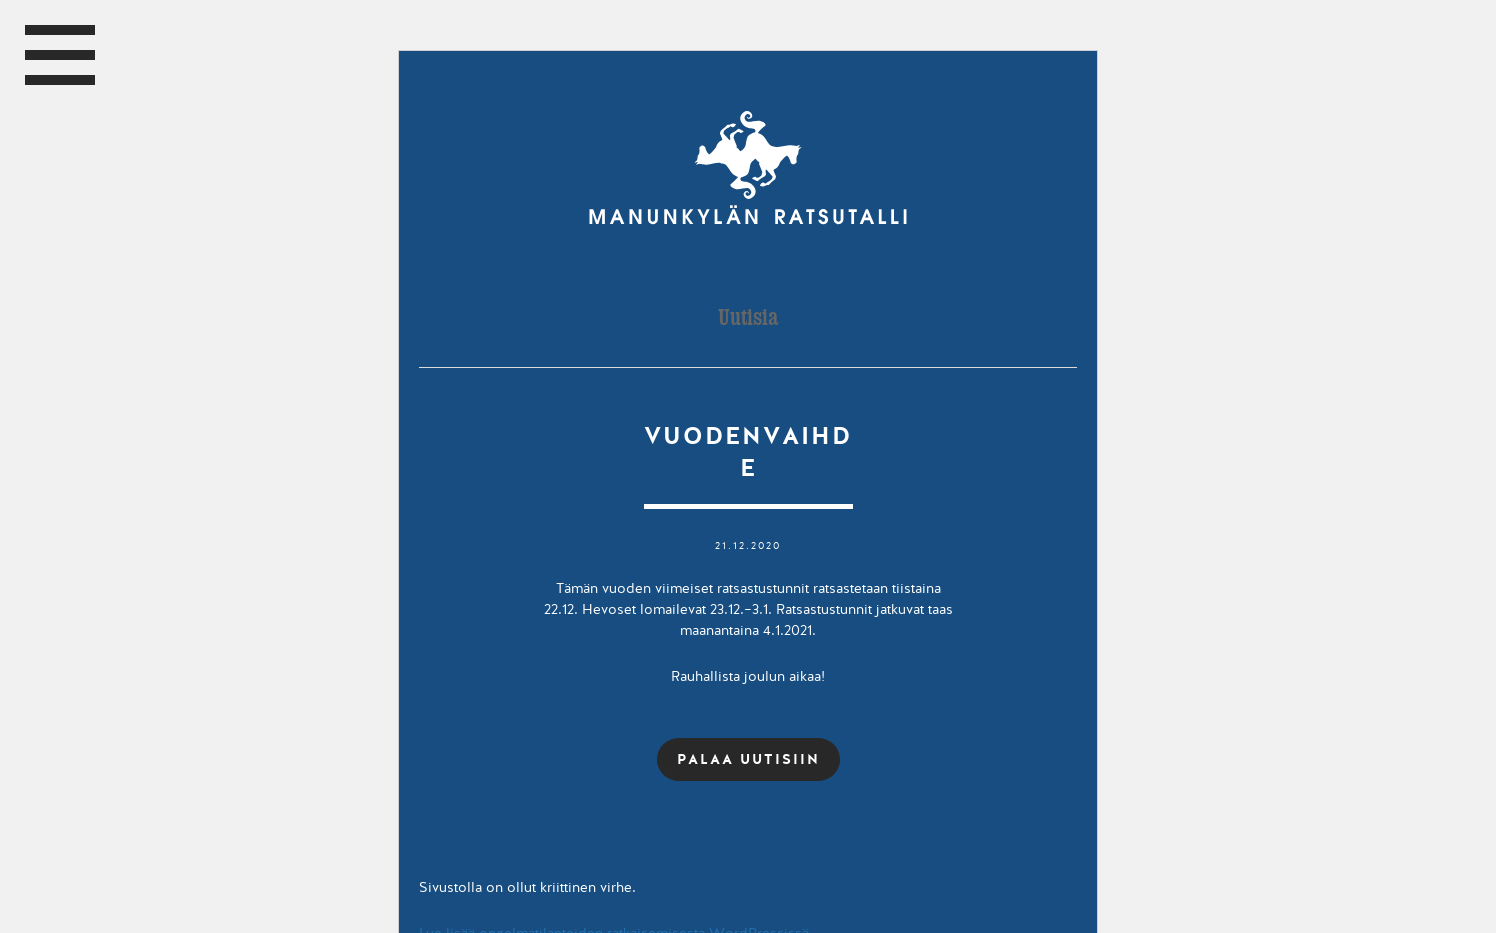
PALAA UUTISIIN (748, 759)
